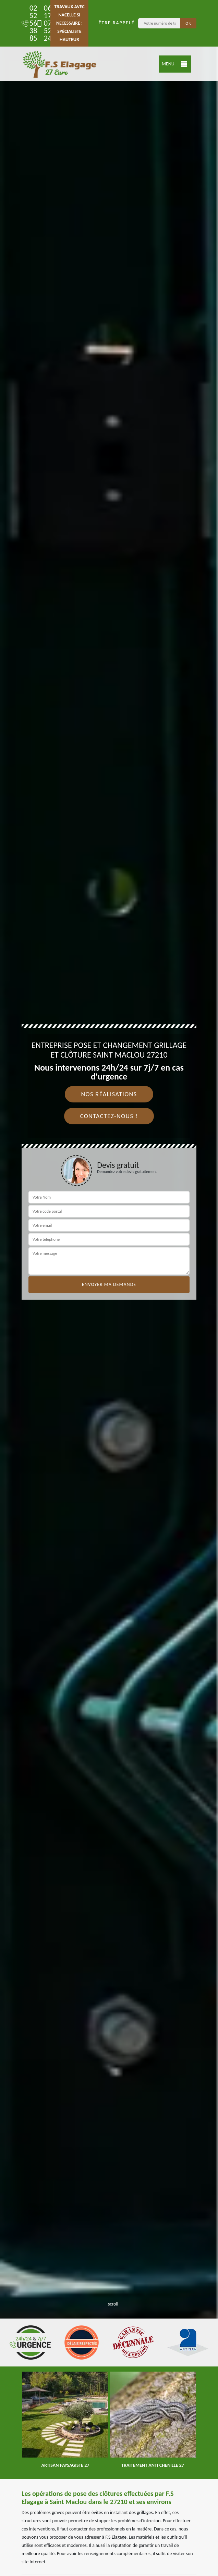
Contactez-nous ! (109, 1116)
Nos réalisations (109, 1094)
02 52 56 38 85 (26, 23)
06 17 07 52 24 (40, 23)
